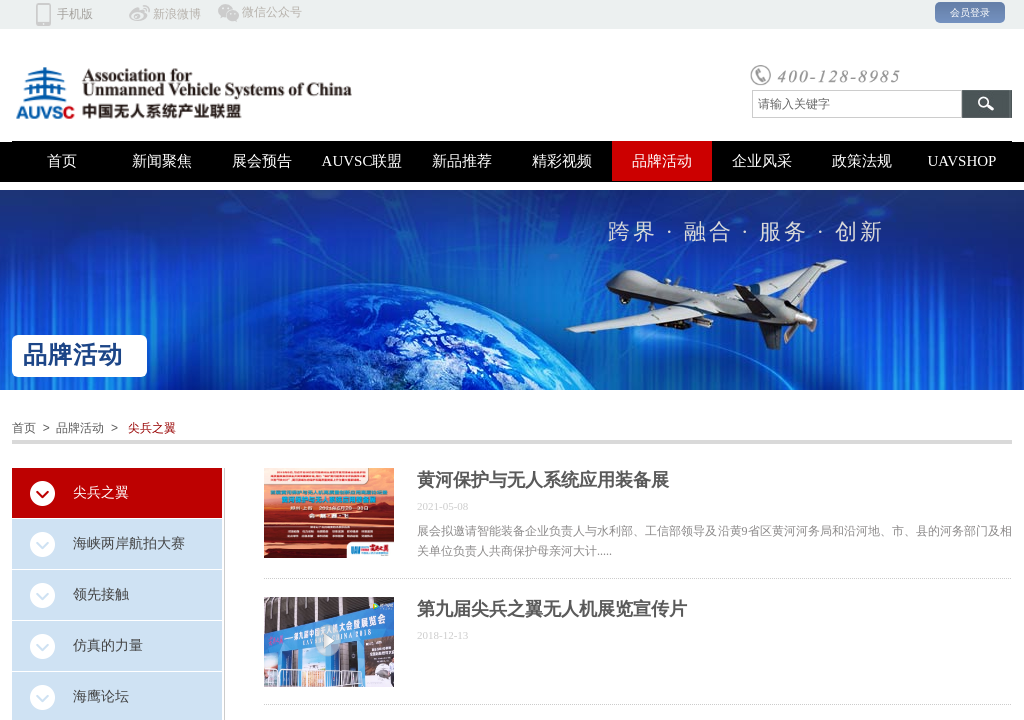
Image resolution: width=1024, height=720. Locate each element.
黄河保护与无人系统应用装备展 (543, 480)
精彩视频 (562, 161)
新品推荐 (462, 161)
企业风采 (762, 161)
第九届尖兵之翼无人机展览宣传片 (552, 609)
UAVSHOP (962, 161)
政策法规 (862, 161)
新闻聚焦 (162, 161)
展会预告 (262, 161)
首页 (62, 161)
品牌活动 (662, 161)
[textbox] (857, 104)
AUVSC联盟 (362, 161)
